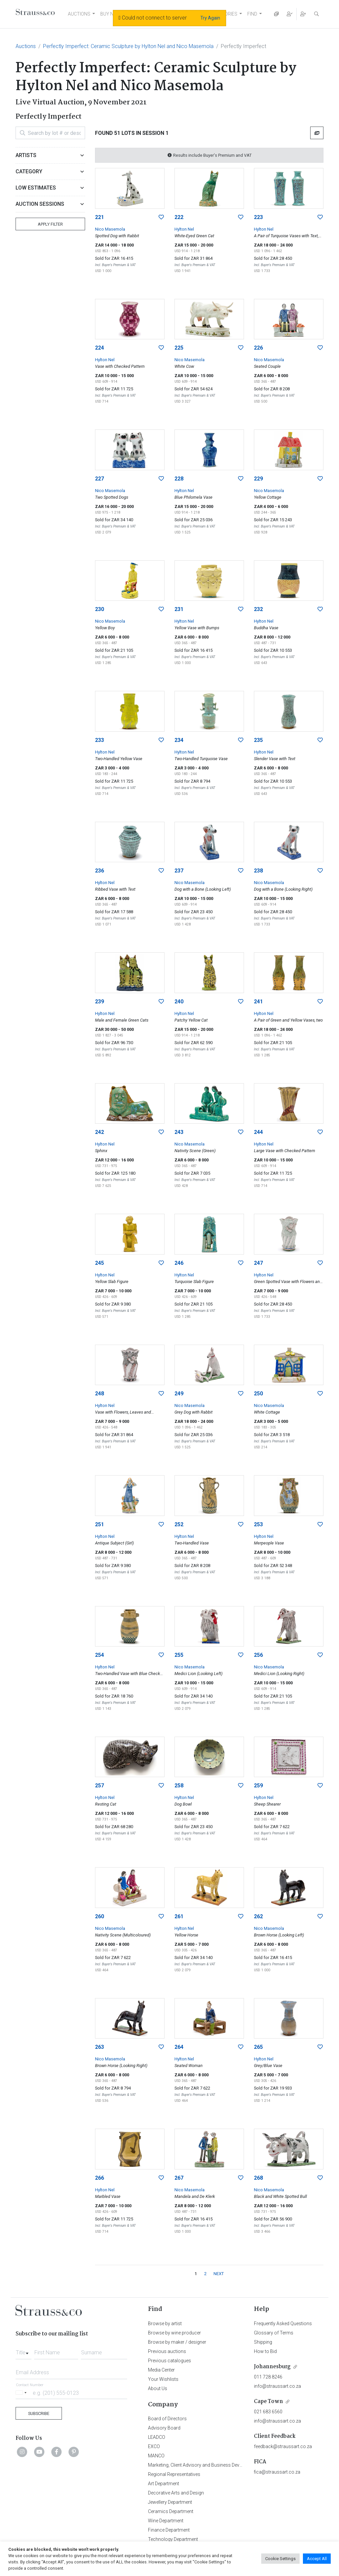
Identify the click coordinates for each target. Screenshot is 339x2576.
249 (178, 1393)
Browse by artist (165, 2323)
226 (258, 348)
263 (99, 2047)
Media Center (161, 2370)
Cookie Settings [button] (280, 2558)
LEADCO (156, 2437)
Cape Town (268, 2401)
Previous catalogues (169, 2360)
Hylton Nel (184, 229)
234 (178, 740)
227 (99, 479)
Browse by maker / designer (177, 2342)
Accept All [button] (317, 2558)
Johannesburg (272, 2367)
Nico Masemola (110, 229)
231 (178, 609)
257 (99, 1785)
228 (178, 479)
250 (258, 1393)
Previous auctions (167, 2351)
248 (99, 1393)
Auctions (26, 46)
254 (99, 1655)
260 (99, 1916)
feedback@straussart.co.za (283, 2446)
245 (99, 1263)
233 (99, 740)
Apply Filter (50, 224)
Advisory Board (164, 2428)
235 (258, 740)
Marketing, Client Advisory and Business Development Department (216, 2465)
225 (178, 348)
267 (178, 2178)
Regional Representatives (174, 2474)
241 (258, 1001)
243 (178, 1132)
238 (258, 871)
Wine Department (165, 2520)
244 (258, 1132)
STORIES (227, 14)
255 (178, 1655)
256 (258, 1655)
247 (258, 1263)
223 (258, 217)
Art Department (163, 2483)
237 (178, 871)
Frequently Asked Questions (283, 2323)
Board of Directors (167, 2418)
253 (258, 1524)
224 (99, 348)
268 (258, 2178)
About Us (157, 2388)
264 (178, 2047)
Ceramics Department (170, 2511)
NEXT (219, 2273)
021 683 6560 (268, 2411)
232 (258, 609)
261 (178, 1916)
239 (99, 1001)
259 (258, 1785)
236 (99, 871)
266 (99, 2178)
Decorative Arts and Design (176, 2492)
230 (99, 609)
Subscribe (38, 2413)
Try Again (210, 18)
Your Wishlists (163, 2379)
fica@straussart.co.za (277, 2472)
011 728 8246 (268, 2377)
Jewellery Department (170, 2502)
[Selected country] (22, 2392)
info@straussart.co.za (277, 2386)
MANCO (156, 2455)
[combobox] (23, 2350)
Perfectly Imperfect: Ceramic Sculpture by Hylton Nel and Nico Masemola (128, 46)
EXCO (154, 2446)
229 (258, 479)
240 (178, 1001)
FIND (252, 14)
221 (99, 217)
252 (178, 1524)
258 (178, 1785)
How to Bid (265, 2351)
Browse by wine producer (174, 2332)
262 (258, 1916)
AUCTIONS (79, 14)
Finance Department (169, 2530)
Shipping (263, 2342)
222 (178, 217)
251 (99, 1524)
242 (99, 1132)
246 (178, 1263)
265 (258, 2047)
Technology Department (173, 2539)
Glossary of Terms (273, 2332)
